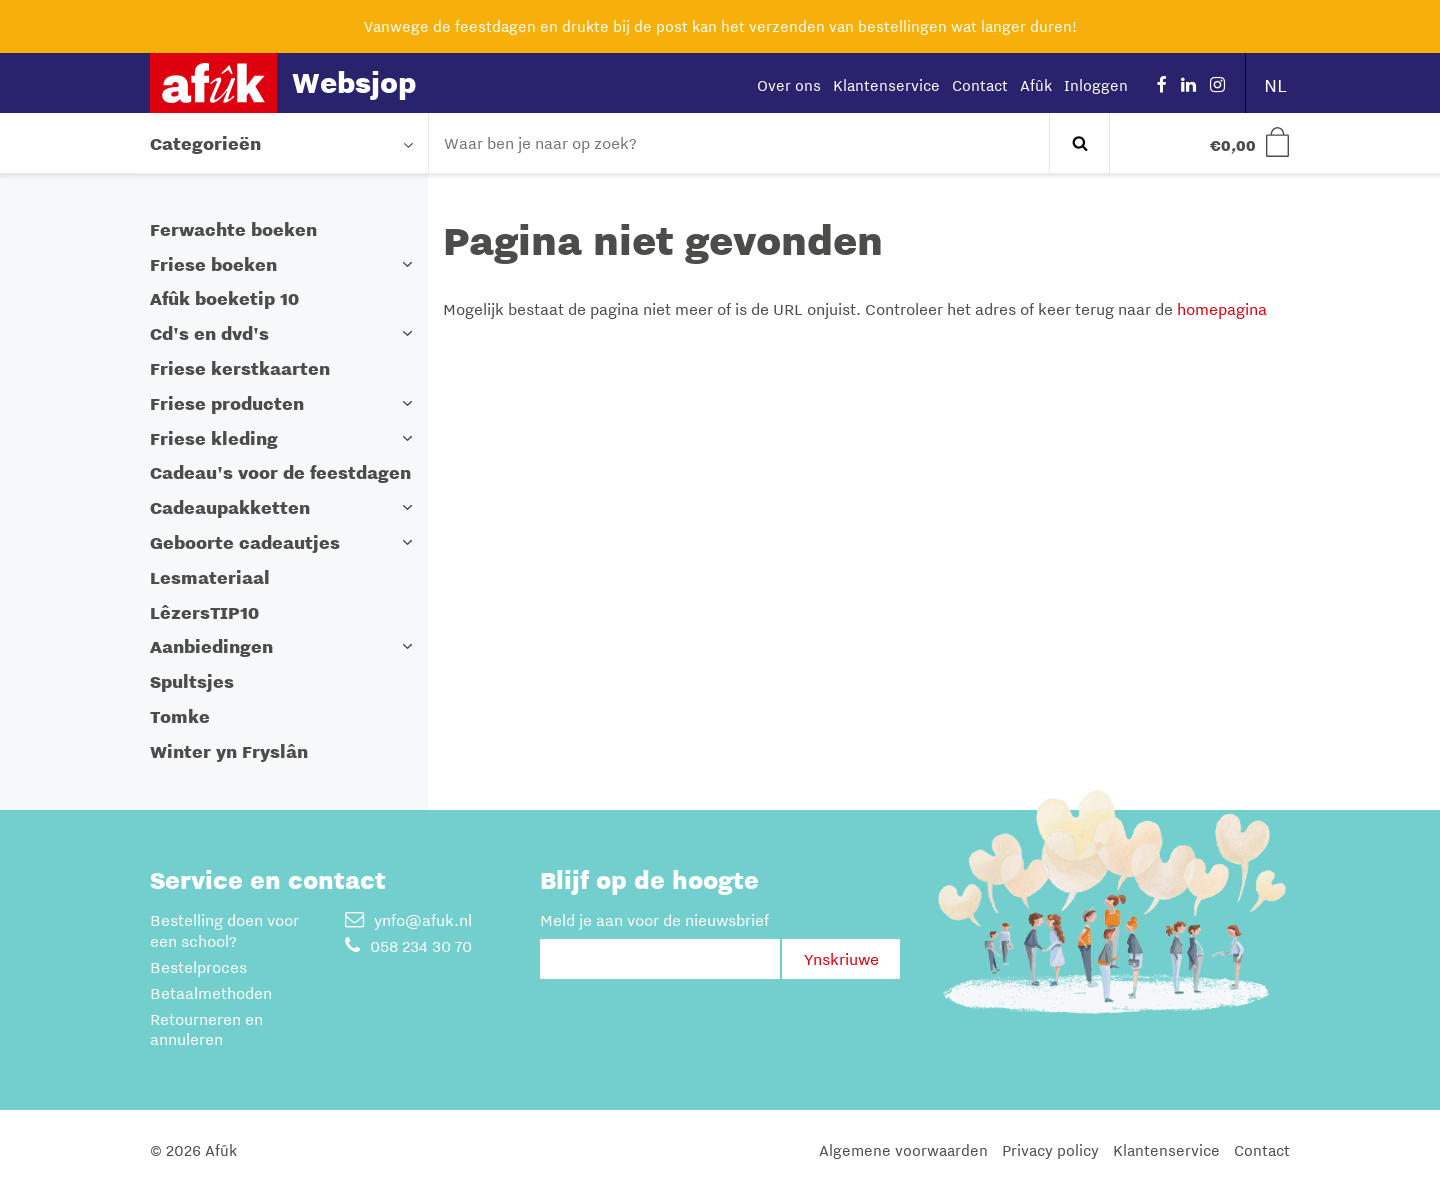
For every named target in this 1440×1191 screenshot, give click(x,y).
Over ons (789, 85)
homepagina (1222, 309)
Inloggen (1096, 85)
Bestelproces (198, 967)
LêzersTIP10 (204, 612)
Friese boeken (213, 264)
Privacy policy (1050, 1150)
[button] (408, 264)
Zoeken (1079, 143)
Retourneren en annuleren (206, 1029)
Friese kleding (214, 438)
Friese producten (227, 403)
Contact (980, 85)
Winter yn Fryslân (229, 751)
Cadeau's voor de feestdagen (280, 472)
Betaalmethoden (211, 993)
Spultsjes (192, 681)
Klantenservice (886, 85)
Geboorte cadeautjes (245, 542)
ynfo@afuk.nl (408, 920)
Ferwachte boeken (233, 229)
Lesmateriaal (210, 577)
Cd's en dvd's (209, 333)
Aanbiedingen (211, 646)
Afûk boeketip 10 (224, 298)
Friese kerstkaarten (240, 368)
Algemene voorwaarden (903, 1150)
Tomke (180, 716)
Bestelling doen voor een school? (224, 930)
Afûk (1036, 85)
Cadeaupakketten (230, 507)
